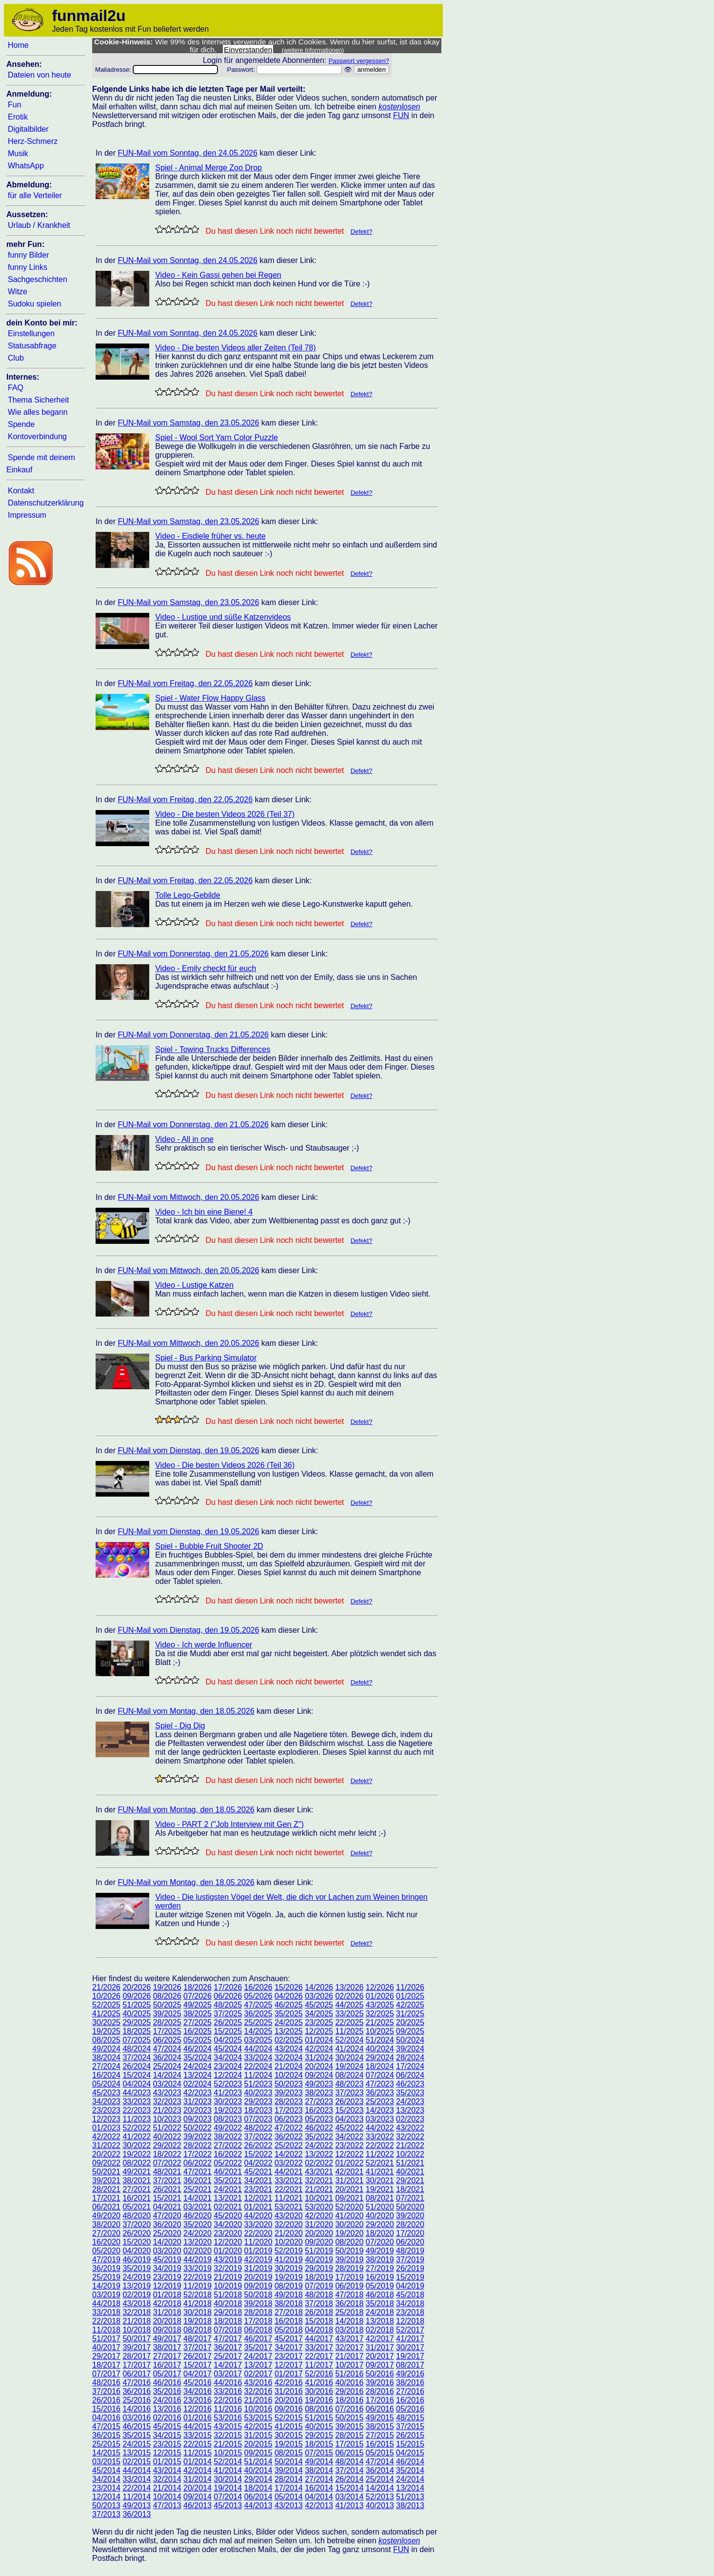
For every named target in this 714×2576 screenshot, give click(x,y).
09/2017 (380, 2365)
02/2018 (380, 2330)
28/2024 (410, 2057)
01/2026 (380, 1996)
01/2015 (167, 2461)
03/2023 (380, 2119)
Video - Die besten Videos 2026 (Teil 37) (225, 814)
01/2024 (319, 2040)
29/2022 (167, 2145)
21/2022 (410, 2145)
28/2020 (410, 2224)
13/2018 (380, 2321)
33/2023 (136, 2101)
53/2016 (228, 2418)
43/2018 (136, 2303)
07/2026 (197, 1996)
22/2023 (136, 2110)
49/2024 (106, 2049)
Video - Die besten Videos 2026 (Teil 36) (225, 1465)
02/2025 (289, 2040)
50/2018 (258, 2295)
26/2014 (349, 2479)
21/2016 (258, 2400)
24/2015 (136, 2444)
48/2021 (167, 2172)
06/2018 (258, 2330)
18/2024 (380, 2066)
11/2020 (258, 2242)
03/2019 (106, 2295)
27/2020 (106, 2233)
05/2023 (319, 2119)
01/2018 (167, 2295)
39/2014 (289, 2470)
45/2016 (197, 2382)
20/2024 (319, 2066)
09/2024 (319, 2075)
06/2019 (349, 2286)
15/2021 (167, 2198)
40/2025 (136, 2013)
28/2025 (167, 2022)
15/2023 (349, 2110)
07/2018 (228, 2330)
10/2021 (319, 2198)
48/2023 (349, 2084)
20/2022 (106, 2154)
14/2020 (167, 2242)
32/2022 (410, 2136)
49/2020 (106, 2215)
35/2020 (197, 2224)
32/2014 (167, 2479)
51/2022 (167, 2128)
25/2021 (197, 2189)
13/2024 (197, 2075)
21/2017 (349, 2356)
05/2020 (106, 2251)
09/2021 (349, 2198)
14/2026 (319, 1987)
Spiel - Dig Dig (180, 1726)
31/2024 (319, 2057)
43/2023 (167, 2093)
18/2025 (136, 2031)
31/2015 (258, 2435)
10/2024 (289, 2075)
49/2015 (380, 2418)
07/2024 (380, 2075)
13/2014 (410, 2488)
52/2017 (410, 2330)
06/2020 (410, 2242)
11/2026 (410, 1987)
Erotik (18, 117)
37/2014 (349, 2470)
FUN (401, 115)
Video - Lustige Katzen (194, 1285)
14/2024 (167, 2075)
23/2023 (106, 2110)
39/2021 (106, 2180)
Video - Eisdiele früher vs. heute (210, 536)
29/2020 (380, 2224)
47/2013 (167, 2505)
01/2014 (197, 2461)
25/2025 (258, 2022)
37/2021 (167, 2180)
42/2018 (167, 2303)
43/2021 (319, 2172)
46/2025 (289, 2005)
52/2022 (136, 2128)
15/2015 (410, 2444)
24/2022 (319, 2145)
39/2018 (258, 2303)
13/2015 (136, 2453)
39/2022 (197, 2136)
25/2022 (289, 2145)
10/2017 (349, 2365)
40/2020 (380, 2215)
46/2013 (197, 2505)
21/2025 (380, 2022)
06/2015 (349, 2453)
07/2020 (380, 2242)
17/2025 (167, 2031)
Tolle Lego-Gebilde (187, 895)
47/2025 (258, 2005)
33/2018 (106, 2312)
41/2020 (349, 2215)
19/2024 (349, 2066)
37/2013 (106, 2514)
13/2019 (136, 2286)
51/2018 (228, 2295)
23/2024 (228, 2066)
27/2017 (167, 2356)
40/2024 (380, 2049)
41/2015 (289, 2426)
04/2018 (319, 2330)
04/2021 (167, 2207)
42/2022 (106, 2136)
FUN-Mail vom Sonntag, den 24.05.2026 (187, 153)
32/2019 (228, 2268)
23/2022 (349, 2145)
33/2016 (228, 2391)
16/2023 (319, 2110)
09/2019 (258, 2286)
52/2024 (349, 2040)
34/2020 (228, 2224)
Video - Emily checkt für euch (205, 968)
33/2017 (319, 2347)
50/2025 (167, 2005)
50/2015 (349, 2418)
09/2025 (410, 2031)
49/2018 (289, 2295)
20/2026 (136, 1987)
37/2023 (349, 2093)
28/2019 (349, 2268)
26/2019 (410, 2268)
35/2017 (258, 2347)
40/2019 (319, 2259)
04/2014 (319, 2497)
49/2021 (136, 2172)
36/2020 (167, 2224)
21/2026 (106, 1987)
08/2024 (349, 2075)
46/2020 (197, 2215)
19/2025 (106, 2031)
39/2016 (380, 2382)
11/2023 (136, 2119)
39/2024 (410, 2049)
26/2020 (136, 2233)
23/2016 (197, 2400)
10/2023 (167, 2119)
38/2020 (106, 2224)
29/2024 (380, 2057)
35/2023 (410, 2093)
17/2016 (380, 2400)
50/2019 (349, 2251)
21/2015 (228, 2444)
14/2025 (258, 2031)
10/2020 (289, 2242)
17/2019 (349, 2277)
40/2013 (380, 2505)
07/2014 (228, 2497)
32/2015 (228, 2435)
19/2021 (380, 2189)
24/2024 (197, 2066)
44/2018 (106, 2303)
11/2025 (349, 2031)
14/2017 (228, 2365)
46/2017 (258, 2338)
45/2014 (106, 2470)
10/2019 (228, 2286)
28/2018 (258, 2312)
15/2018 (319, 2321)
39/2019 (349, 2259)
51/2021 (410, 2163)
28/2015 (349, 2435)
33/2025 (349, 2013)
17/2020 (410, 2233)
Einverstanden (248, 49)
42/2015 (258, 2426)
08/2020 (349, 2242)
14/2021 (197, 2198)
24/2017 (258, 2356)
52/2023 (228, 2084)
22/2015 (197, 2444)
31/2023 (197, 2101)
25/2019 (106, 2277)
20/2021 (349, 2189)
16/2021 (136, 2198)
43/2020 (289, 2215)
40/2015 (319, 2426)
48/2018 (319, 2295)
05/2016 (410, 2409)
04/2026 (289, 1996)
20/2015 (258, 2444)
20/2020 (319, 2233)
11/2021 (289, 2198)
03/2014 (349, 2497)
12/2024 (228, 2075)
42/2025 (410, 2005)
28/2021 (106, 2189)
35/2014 (410, 2470)
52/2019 (289, 2251)
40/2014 (258, 2470)
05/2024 (106, 2084)
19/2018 (197, 2321)
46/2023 (410, 2084)
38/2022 (228, 2136)
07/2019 (319, 2286)
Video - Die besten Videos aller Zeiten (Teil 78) (235, 348)
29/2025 (136, 2022)
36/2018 (349, 2303)
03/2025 (258, 2040)
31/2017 (380, 2347)
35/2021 (228, 2180)
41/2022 (136, 2136)
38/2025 (197, 2013)
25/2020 (167, 2233)
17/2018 (258, 2321)
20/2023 (197, 2110)
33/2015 (197, 2435)
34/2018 (410, 2303)
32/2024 (289, 2057)
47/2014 (380, 2461)
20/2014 (197, 2488)
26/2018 (319, 2312)
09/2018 (167, 2330)
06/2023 (289, 2119)
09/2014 (197, 2497)
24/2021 (228, 2189)
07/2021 (410, 2198)
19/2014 (228, 2488)
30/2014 (228, 2479)
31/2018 (167, 2312)
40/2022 (167, 2136)
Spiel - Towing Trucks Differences (212, 1049)
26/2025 (228, 2022)
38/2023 (319, 2093)
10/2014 (167, 2497)
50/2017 (136, 2338)
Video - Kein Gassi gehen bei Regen (218, 275)
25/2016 (136, 2400)
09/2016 (289, 2409)
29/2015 (319, 2435)
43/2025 (380, 2005)
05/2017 (167, 2374)
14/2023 (380, 2110)
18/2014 (258, 2488)
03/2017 (228, 2374)
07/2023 (258, 2119)
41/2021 (380, 2172)
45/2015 (167, 2426)
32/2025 (380, 2013)
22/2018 (106, 2321)
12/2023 (106, 2119)
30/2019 (289, 2268)
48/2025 (228, 2005)
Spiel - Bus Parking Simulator (206, 1358)
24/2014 (410, 2479)
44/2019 (197, 2259)
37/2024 (136, 2057)
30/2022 (136, 2145)
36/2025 (258, 2013)
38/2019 (380, 2259)
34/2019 (167, 2268)
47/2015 (106, 2426)
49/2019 (380, 2251)
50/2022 (197, 2128)
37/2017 (197, 2347)
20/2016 (289, 2400)
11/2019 (197, 2286)
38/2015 (380, 2426)
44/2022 (380, 2128)
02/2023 (410, 2119)
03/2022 (289, 2163)
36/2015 (106, 2435)
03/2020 (167, 2251)
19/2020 (349, 2233)
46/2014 (410, 2461)
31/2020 (319, 2224)
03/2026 (319, 1996)
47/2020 (167, 2215)
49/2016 (410, 2374)
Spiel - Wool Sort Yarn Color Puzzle (216, 437)
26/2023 (349, 2101)
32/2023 (167, 2101)
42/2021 (349, 2172)
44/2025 (349, 2005)
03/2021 (197, 2207)
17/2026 (228, 1987)
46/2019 (136, 2259)
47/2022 (289, 2128)
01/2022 (349, 2163)
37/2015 (410, 2426)
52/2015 (289, 2418)
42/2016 (289, 2382)
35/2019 (136, 2268)
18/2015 (319, 2444)
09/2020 (319, 2242)
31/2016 (289, 2391)
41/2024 (349, 2049)
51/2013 (410, 2497)
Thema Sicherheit (38, 400)
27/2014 (319, 2479)
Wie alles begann (38, 412)
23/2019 (167, 2277)
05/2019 (380, 2286)
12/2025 (319, 2031)
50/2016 (380, 2374)
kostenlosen (399, 106)
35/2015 (136, 2435)
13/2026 (349, 1987)
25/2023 (380, 2101)
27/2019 (380, 2268)
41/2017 (410, 2338)
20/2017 (380, 2356)
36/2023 (380, 2093)
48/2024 (136, 2049)
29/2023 (258, 2101)
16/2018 (289, 2321)
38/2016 (410, 2382)
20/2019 (258, 2277)
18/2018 (228, 2321)
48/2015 (410, 2418)
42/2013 (319, 2505)
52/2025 (106, 2005)
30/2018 (197, 2312)
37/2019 (410, 2259)
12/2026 (380, 1987)
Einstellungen (31, 333)
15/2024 (136, 2075)
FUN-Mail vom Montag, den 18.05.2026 (186, 1711)
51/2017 (106, 2338)
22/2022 (380, 2145)
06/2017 (136, 2374)
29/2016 (349, 2391)
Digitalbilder (28, 129)
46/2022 (319, 2128)
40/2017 (106, 2347)
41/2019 (289, 2259)
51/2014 (258, 2461)
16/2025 (197, 2031)
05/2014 (289, 2497)
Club (16, 358)
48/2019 (410, 2251)
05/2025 (197, 2040)
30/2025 (106, 2022)
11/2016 (228, 2409)
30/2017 (410, 2347)
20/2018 (167, 2321)
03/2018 (349, 2330)
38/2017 (167, 2347)
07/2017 (106, 2374)
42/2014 (197, 2470)
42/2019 (258, 2259)
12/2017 (289, 2365)
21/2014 (167, 2488)
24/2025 (289, 2022)
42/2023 (197, 2093)
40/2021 (410, 2172)
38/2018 (289, 2303)
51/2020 (380, 2207)
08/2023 (228, 2119)
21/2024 (289, 2066)
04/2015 (410, 2453)
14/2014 (380, 2488)
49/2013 (136, 2505)
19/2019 (289, 2277)
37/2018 (319, 2303)
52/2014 (228, 2461)
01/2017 (289, 2374)
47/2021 (197, 2172)
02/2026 (349, 1996)
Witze (17, 291)
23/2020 (228, 2233)
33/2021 (289, 2180)
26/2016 (106, 2400)
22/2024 (258, 2066)
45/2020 (228, 2215)
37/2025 (228, 2013)
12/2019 (167, 2286)
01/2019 (258, 2251)
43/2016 (258, 2382)
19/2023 (228, 2110)
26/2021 (167, 2189)
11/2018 (106, 2330)
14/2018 (349, 2321)
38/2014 (319, 2470)
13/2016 (167, 2409)
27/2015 (380, 2435)
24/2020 (197, 2233)
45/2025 (319, 2005)
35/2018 (380, 2303)
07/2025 (136, 2040)
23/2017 (289, 2356)
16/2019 (380, 2277)
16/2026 (258, 1987)
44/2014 (136, 2470)
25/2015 (106, 2444)
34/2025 (319, 2013)
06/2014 (258, 2497)
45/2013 (228, 2505)
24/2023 (410, 2101)
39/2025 (167, 2013)
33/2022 (380, 2136)
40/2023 (258, 2093)
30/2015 (289, 2435)
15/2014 (349, 2488)
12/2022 (349, 2154)
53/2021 (289, 2207)
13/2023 (410, 2110)
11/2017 (319, 2365)
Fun (14, 105)
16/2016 (410, 2400)
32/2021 (319, 2180)
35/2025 (289, 2013)
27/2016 (410, 2391)
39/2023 (289, 2093)
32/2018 (136, 2312)
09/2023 (197, 2119)
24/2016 (167, 2400)
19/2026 (167, 1987)
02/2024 (197, 2084)
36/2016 (136, 2391)
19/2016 (319, 2400)
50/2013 (106, 2505)
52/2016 (319, 2374)
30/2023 (228, 2101)
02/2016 (167, 2418)
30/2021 (380, 2180)
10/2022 (410, 2154)
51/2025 (136, 2005)
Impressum (27, 515)
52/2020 (349, 2207)
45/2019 (167, 2259)
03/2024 (167, 2084)
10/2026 (106, 1996)
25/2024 (167, 2066)
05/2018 (289, 2330)
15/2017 (197, 2365)
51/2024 (380, 2040)
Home (18, 45)
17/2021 (106, 2198)
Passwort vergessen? (359, 60)
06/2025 (167, 2040)
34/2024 (228, 2057)
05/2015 (380, 2453)
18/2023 (258, 2110)
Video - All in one (184, 1139)
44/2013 (258, 2505)
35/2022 (319, 2136)
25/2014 (380, 2479)
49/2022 (228, 2128)
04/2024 (136, 2084)
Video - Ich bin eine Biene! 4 (204, 1212)
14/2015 (106, 2453)
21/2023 (167, 2110)
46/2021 (228, 2172)
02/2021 (228, 2207)
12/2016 (197, 2409)
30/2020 (349, 2224)
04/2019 (410, 2286)
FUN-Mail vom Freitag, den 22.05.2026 (185, 683)
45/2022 (349, 2128)
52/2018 (197, 2295)
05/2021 (136, 2207)
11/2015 (197, 2453)
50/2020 (410, 2207)
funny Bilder (28, 255)
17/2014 (289, 2488)
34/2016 (197, 2391)
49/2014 (319, 2461)
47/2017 (228, 2338)
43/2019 (228, 2259)
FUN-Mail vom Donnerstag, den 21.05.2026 (193, 954)
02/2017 (258, 2374)
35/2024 (197, 2057)
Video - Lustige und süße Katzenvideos (223, 617)
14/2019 (106, 2286)
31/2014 (197, 2479)
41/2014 (228, 2470)
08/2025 (106, 2040)
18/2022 (167, 2154)
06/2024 (410, 2075)
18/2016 (349, 2400)
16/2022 (228, 2154)
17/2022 (197, 2154)
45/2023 (106, 2093)
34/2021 (258, 2180)
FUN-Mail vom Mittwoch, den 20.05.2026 (188, 1197)
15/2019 (410, 2277)
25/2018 (349, 2312)
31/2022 (106, 2145)
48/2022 (258, 2128)
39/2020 (410, 2215)
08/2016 (319, 2409)
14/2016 (136, 2409)
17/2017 (136, 2365)
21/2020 (289, 2233)
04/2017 (197, 2374)
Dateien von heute (39, 75)
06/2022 (197, 2163)
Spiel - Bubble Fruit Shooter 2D (209, 1546)
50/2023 (289, 2084)
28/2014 (289, 2479)
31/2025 (410, 2013)
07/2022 (167, 2163)
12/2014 (106, 2497)
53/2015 (258, 2418)
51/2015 (319, 2418)
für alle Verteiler (35, 195)
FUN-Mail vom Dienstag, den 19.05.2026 (188, 1450)
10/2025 (380, 2031)
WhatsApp (26, 166)
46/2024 (197, 2049)
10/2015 (228, 2453)
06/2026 (228, 1996)
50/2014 (289, 2461)
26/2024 (136, 2066)
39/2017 (136, 2347)
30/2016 (319, 2391)
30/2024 (349, 2057)
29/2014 (258, 2479)
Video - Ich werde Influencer (203, 1645)
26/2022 (258, 2145)
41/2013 (349, 2505)
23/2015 (167, 2444)
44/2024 (258, 2049)
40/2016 (349, 2382)
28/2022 (197, 2145)
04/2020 (136, 2251)
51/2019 (319, 2251)
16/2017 (167, 2365)
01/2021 (258, 2207)
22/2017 (319, 2356)
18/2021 (410, 2189)
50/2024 (410, 2040)
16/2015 (380, 2444)
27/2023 (319, 2101)
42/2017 (380, 2338)
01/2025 (410, 1996)
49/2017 (167, 2338)
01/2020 (228, 2251)
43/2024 (289, 2049)
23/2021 (258, 2189)
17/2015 (349, 2444)
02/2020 (197, 2251)
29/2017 (106, 2356)
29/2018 (228, 2312)
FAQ (15, 388)
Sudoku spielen (34, 304)
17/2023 (289, 2110)
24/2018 (380, 2312)
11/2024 (258, 2075)
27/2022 (228, 2145)
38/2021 (136, 2180)
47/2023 (380, 2084)
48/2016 (106, 2382)
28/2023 (289, 2101)
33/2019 (197, 2268)
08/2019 (289, 2286)
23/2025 (319, 2022)
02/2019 (136, 2295)
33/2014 (136, 2479)
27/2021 (136, 2189)
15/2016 (106, 2409)
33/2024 (258, 2057)
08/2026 (167, 1996)
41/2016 (319, 2382)
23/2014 (106, 2488)
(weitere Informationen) (313, 50)
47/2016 (136, 2382)
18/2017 (106, 2365)
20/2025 (410, 2022)
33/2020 (258, 2224)
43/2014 (167, 2470)
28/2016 (380, 2391)
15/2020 (136, 2242)
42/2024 (319, 2049)
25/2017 (228, 2356)
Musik (18, 153)
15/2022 (258, 2154)
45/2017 (289, 2338)
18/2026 (197, 1987)
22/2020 (258, 2233)
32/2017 (349, 2347)
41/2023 (228, 2093)
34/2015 (167, 2435)
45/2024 (228, 2049)
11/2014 (136, 2497)
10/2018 (136, 2330)
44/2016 (228, 2382)
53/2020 (319, 2207)
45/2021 (258, 2172)
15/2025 (228, 2031)
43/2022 (410, 2128)
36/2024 (167, 2057)
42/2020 (319, 2215)
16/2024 (106, 2075)
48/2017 (197, 2338)
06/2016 (380, 2409)
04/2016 (106, 2418)
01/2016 (197, 2418)
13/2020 (197, 2242)
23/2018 (410, 2312)
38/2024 (106, 2057)
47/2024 (167, 2049)
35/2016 (167, 2391)
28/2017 (136, 2356)
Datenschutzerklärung (46, 503)
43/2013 (289, 2505)
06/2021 (106, 2207)
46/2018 (380, 2295)
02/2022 (319, 2163)
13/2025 (289, 2031)
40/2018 (228, 2303)
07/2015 (319, 2453)
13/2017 (258, 2365)
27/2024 (106, 2066)
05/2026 (258, 1996)
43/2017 (349, 2338)
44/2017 (319, 2338)
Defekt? (362, 231)
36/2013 (136, 2514)
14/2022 (289, 2154)
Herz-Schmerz (33, 141)
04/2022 (258, 2163)
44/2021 (289, 2172)
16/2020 (106, 2242)
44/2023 (136, 2093)
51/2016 (349, 2374)
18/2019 (319, 2277)
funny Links (27, 267)
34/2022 (349, 2136)
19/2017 (410, 2356)
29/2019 (319, 2268)
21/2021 (319, 2189)
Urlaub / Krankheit (39, 225)
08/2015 (289, 2453)
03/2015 (106, 2461)
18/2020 (380, 2233)
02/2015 (136, 2461)
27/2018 (289, 2312)
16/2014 (319, 2488)
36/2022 (289, 2136)
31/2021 (349, 2180)
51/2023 (258, 2084)
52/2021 (380, 2163)
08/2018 (197, 2330)
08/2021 (380, 2198)
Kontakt (21, 491)
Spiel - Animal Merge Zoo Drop (208, 167)
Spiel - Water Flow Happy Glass (210, 698)
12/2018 (410, 2321)
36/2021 (197, 2180)
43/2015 (228, 2426)
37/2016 (106, 2391)
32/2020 (289, 2224)
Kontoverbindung (37, 436)
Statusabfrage (32, 346)
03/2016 (136, 2418)
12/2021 (258, 2198)
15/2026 (289, 1987)
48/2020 (136, 2215)
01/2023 (106, 2128)
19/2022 (136, 2154)
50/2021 (106, 2172)
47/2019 (106, 2259)
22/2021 (289, 2189)
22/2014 (136, 2488)
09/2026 (136, 1996)
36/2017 (228, 2347)
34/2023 (106, 2101)
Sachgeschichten (37, 279)
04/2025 (228, 2040)
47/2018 (349, 2295)
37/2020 (136, 2224)
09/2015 (258, 2453)
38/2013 (410, 2505)
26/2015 (410, 2435)
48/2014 (349, 2461)
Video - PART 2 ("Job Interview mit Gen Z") (229, 1824)
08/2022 (136, 2163)
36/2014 (380, 2470)
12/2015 (167, 2453)
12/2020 (228, 2242)
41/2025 (106, 2013)
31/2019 (258, 2268)
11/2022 (380, 2154)
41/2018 (197, 2303)
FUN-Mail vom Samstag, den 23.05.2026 (188, 423)
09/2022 (106, 2163)
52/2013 (380, 2497)
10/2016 (258, 2409)
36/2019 (106, 2268)
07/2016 (349, 2409)
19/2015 (289, 2444)
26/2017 (197, 2356)
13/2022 (319, 2154)
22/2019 (197, 2277)
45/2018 (410, 2295)
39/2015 (349, 2426)
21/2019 (228, 2277)
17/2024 (410, 2066)
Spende (21, 424)
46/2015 (136, 2426)
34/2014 (106, 2479)
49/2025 (197, 2005)
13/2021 (228, 2198)
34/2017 (289, 2347)
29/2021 (410, 2180)
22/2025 (349, 2022)
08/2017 (410, 2365)
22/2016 (228, 2400)
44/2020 (258, 2215)
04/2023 (349, 2119)
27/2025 (197, 2022)
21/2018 (136, 2321)
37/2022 (258, 2136)
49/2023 (319, 2084)
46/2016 (167, 2382)
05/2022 (228, 2163)
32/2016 (258, 2391)
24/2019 (136, 2277)
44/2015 (197, 2426)
